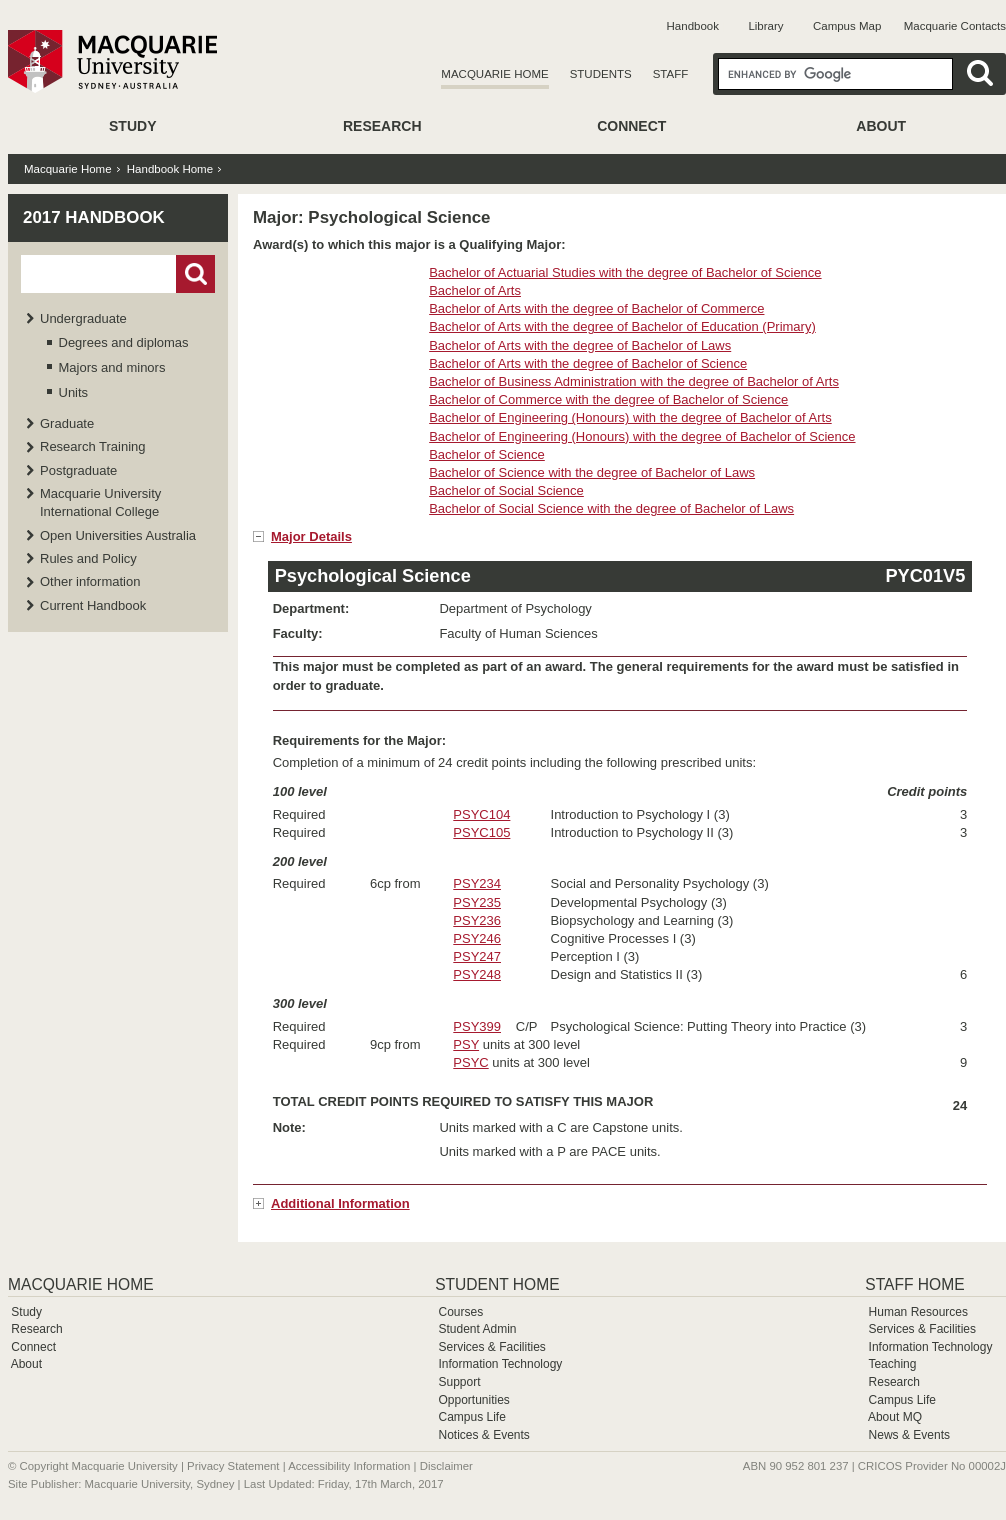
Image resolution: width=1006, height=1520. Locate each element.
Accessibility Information (349, 1466)
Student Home (497, 1284)
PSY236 (477, 920)
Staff (671, 74)
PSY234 (477, 883)
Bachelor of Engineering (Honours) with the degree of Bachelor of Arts (630, 417)
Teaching (892, 1364)
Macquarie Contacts (955, 26)
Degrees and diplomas (124, 342)
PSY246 (477, 938)
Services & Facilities (491, 1347)
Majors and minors (112, 367)
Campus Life (471, 1417)
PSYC (470, 1062)
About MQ (895, 1417)
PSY (466, 1044)
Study (132, 126)
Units (74, 392)
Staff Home (914, 1284)
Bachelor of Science (487, 454)
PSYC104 (481, 814)
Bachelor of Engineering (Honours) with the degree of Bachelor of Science (642, 436)
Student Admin (477, 1329)
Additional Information (340, 1203)
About (881, 126)
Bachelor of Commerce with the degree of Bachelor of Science (608, 399)
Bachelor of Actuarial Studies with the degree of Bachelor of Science (625, 272)
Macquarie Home (494, 74)
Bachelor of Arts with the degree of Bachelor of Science (588, 363)
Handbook (693, 26)
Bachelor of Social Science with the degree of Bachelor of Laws (611, 508)
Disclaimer (446, 1466)
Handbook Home (170, 169)
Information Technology (500, 1364)
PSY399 (477, 1026)
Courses (460, 1312)
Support (459, 1382)
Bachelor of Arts (475, 290)
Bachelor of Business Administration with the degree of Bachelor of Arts (634, 381)
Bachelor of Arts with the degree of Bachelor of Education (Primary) (622, 326)
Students (601, 74)
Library (765, 26)
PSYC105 (481, 832)
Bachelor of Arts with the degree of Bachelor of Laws (580, 345)
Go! (195, 274)
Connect (631, 126)
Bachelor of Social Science (506, 490)
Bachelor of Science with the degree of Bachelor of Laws (592, 472)
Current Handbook (93, 605)
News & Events (909, 1435)
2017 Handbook (94, 217)
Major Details (311, 536)
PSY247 (477, 956)
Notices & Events (483, 1435)
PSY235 (477, 902)
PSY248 (477, 974)
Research (382, 126)
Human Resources (918, 1312)
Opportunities (473, 1400)
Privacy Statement (233, 1466)
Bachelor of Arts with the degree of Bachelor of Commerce (596, 308)
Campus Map (847, 26)
